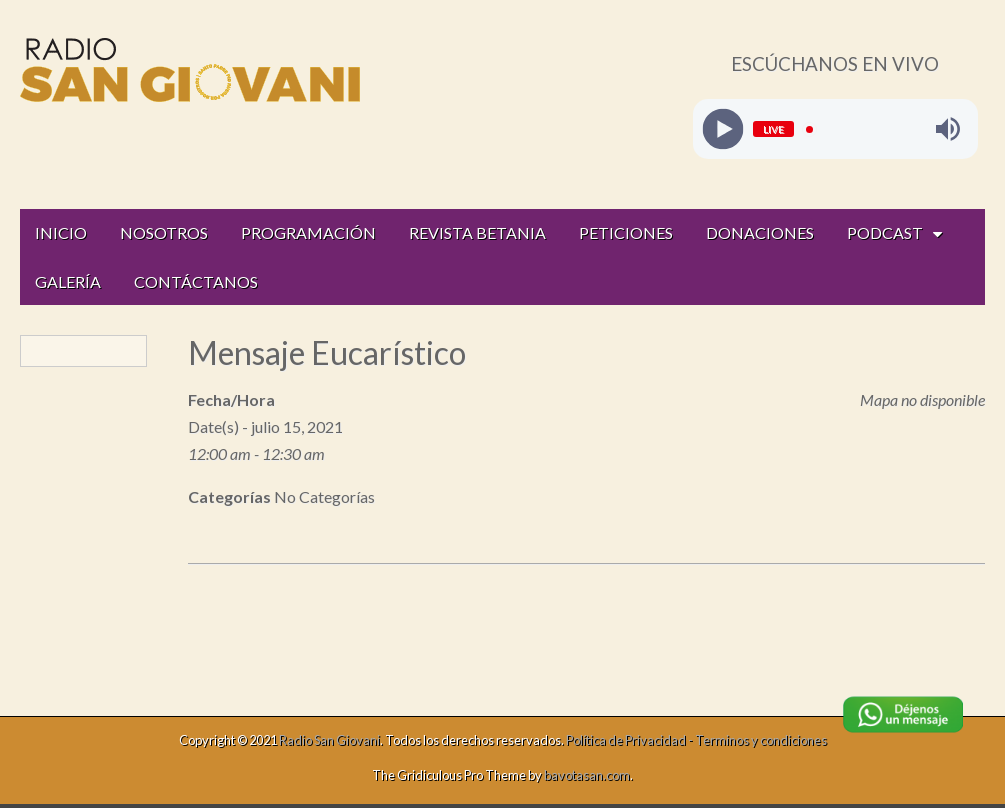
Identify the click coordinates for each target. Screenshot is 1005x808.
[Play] (722, 129)
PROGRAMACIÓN (308, 232)
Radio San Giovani (329, 740)
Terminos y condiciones (761, 740)
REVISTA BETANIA (477, 232)
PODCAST (885, 232)
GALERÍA (68, 281)
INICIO (61, 232)
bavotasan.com (587, 775)
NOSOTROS (164, 232)
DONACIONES (760, 232)
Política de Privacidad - (630, 740)
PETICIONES (626, 232)
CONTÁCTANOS (196, 281)
